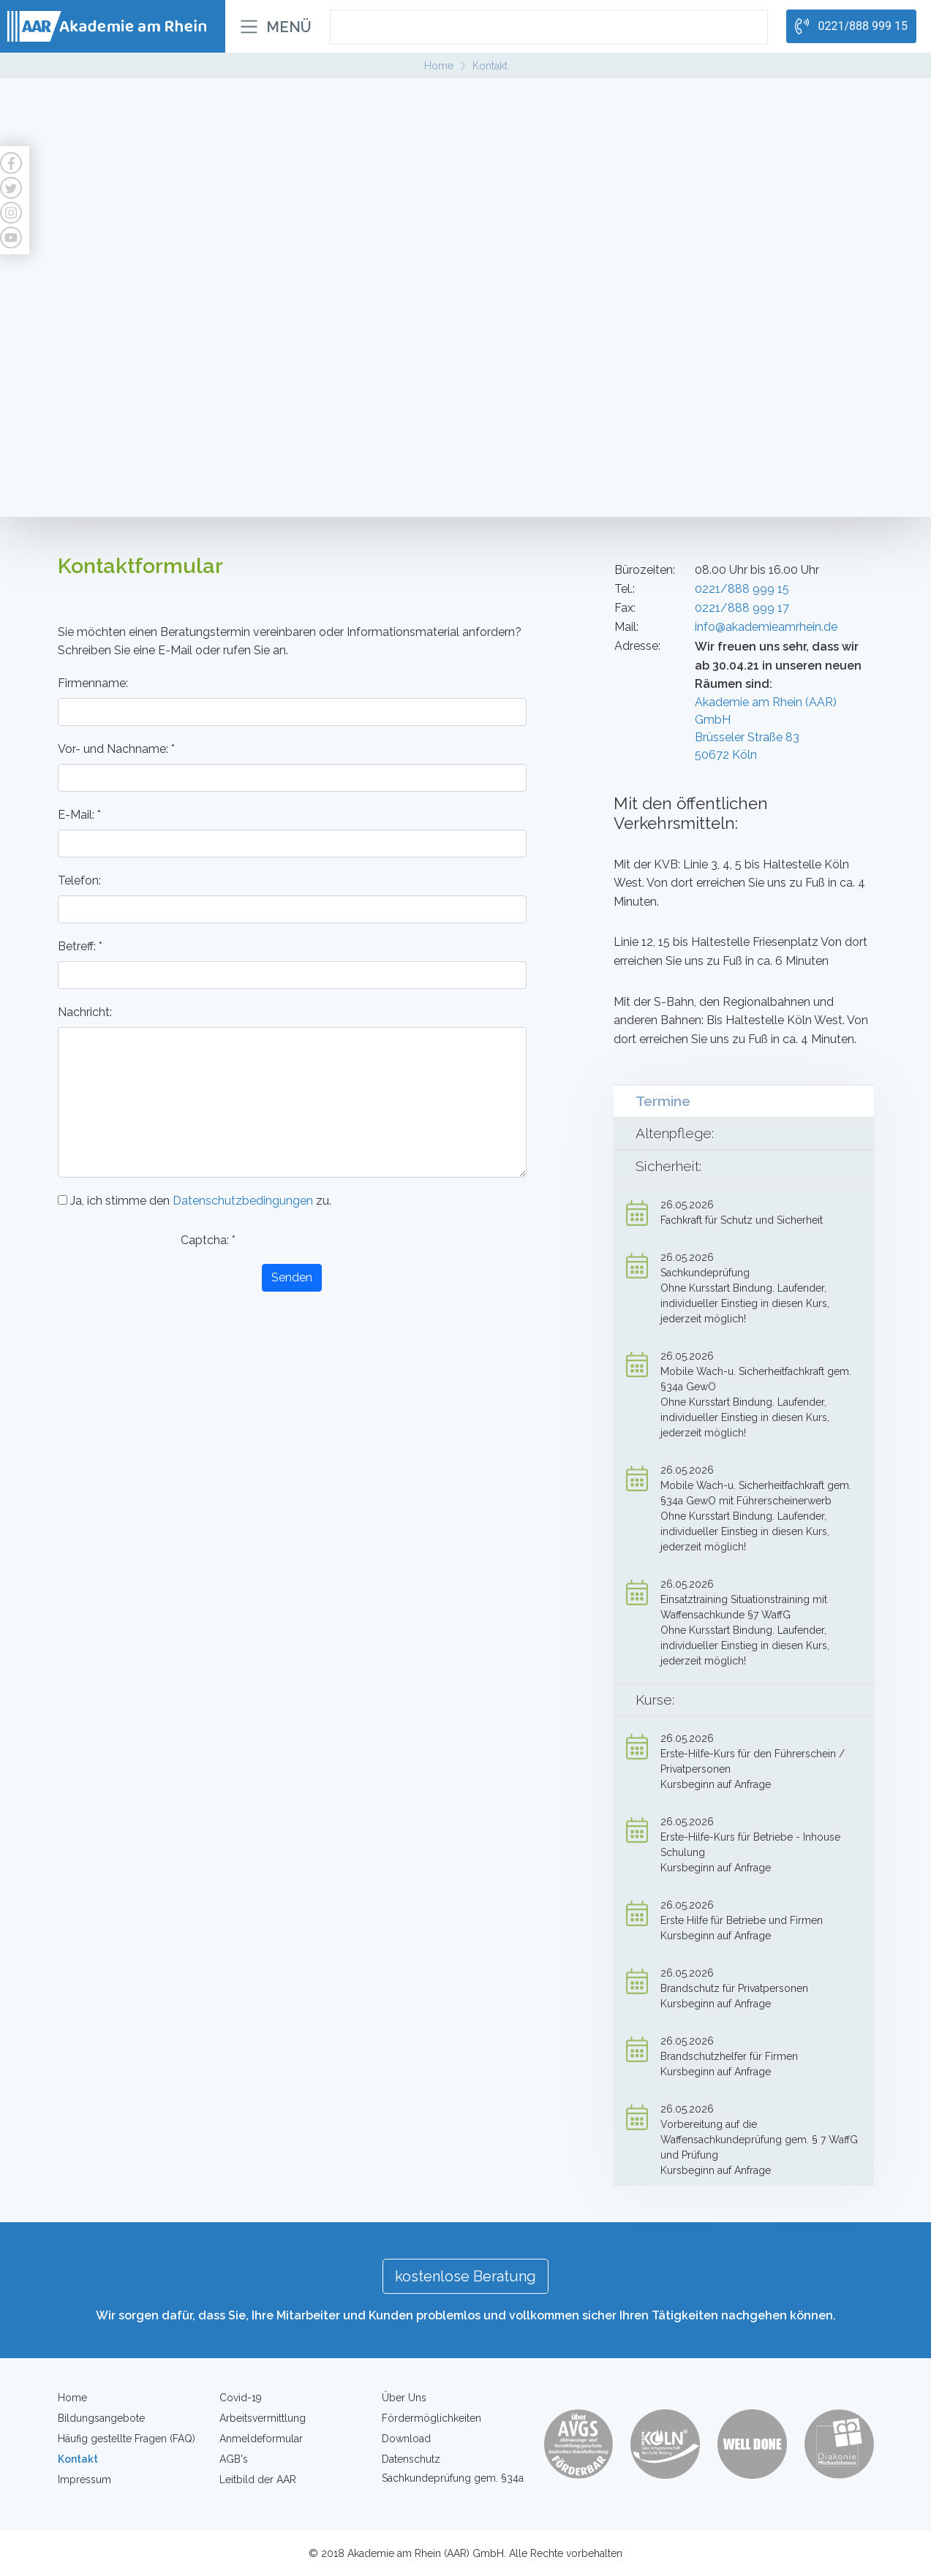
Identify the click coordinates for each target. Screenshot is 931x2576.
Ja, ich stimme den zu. (194, 1201)
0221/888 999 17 (742, 608)
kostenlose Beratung (465, 2276)
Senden (291, 1277)
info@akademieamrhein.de (766, 627)
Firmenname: (93, 683)
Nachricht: (85, 1012)
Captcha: (208, 1240)
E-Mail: (79, 815)
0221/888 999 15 (742, 589)
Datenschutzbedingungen (243, 1201)
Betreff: (80, 946)
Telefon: (79, 880)
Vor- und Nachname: (116, 749)
